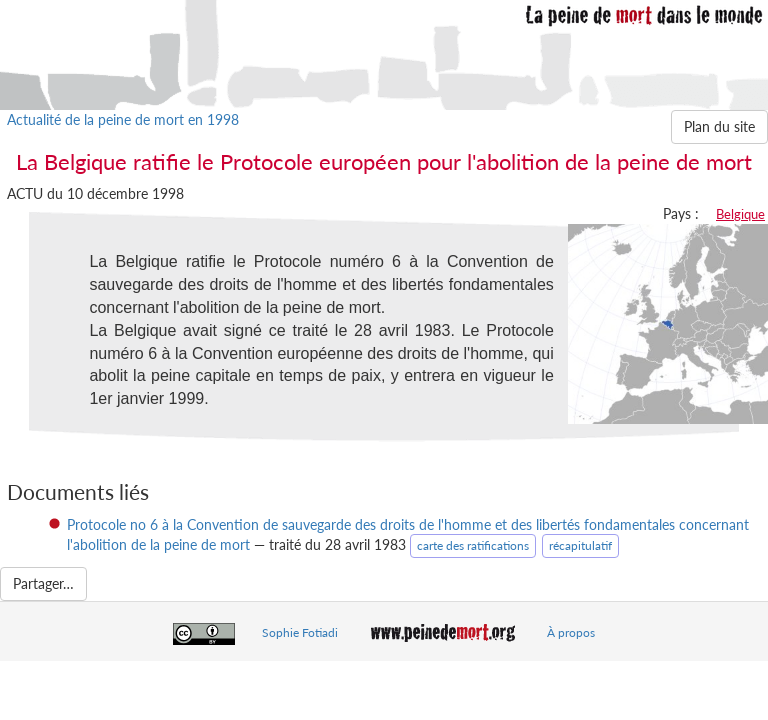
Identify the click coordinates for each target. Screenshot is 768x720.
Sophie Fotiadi (300, 632)
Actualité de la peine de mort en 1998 (123, 119)
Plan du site (719, 126)
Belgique (740, 214)
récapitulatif (580, 545)
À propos (571, 632)
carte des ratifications (473, 545)
